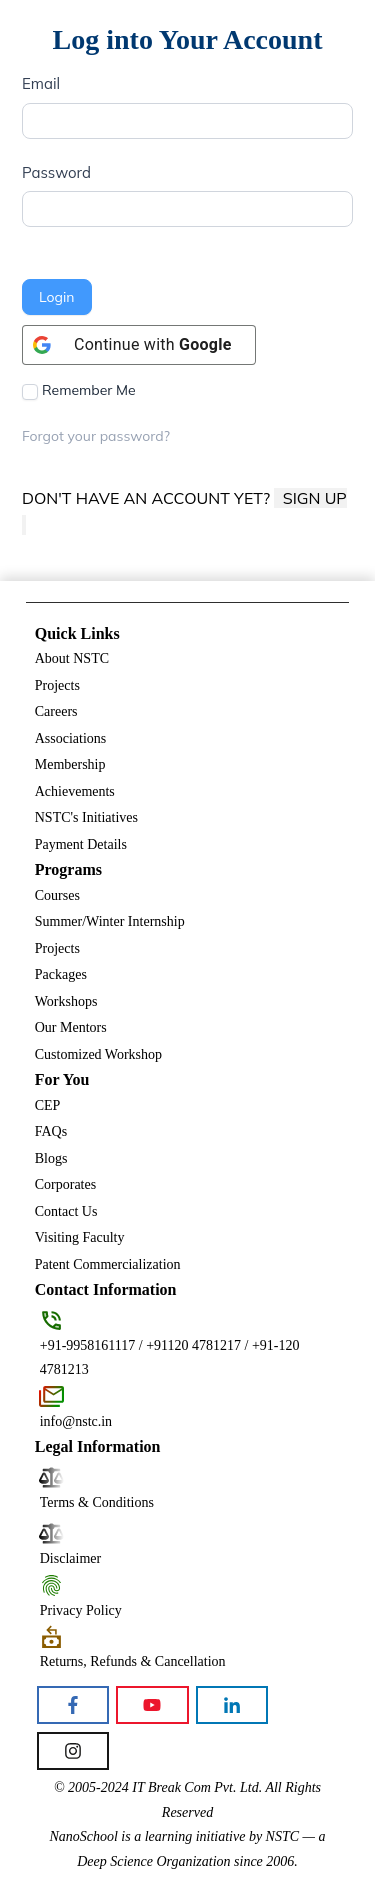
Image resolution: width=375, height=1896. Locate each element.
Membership (70, 764)
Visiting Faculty (80, 1237)
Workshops (66, 1001)
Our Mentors (71, 1027)
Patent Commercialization (108, 1264)
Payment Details (81, 844)
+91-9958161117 (88, 1345)
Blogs (51, 1158)
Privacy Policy (81, 1610)
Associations (71, 738)
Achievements (75, 791)
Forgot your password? (96, 436)
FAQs (51, 1131)
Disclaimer (70, 1558)
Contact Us (66, 1211)
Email (41, 83)
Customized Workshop (98, 1054)
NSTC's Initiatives (86, 817)
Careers (56, 711)
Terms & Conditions (97, 1502)
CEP (48, 1105)
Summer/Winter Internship (110, 921)
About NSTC (72, 658)
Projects (57, 685)
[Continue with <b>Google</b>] (139, 345)
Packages (61, 974)
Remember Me (79, 390)
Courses (57, 895)
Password (56, 172)
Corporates (65, 1184)
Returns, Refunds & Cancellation (133, 1661)
